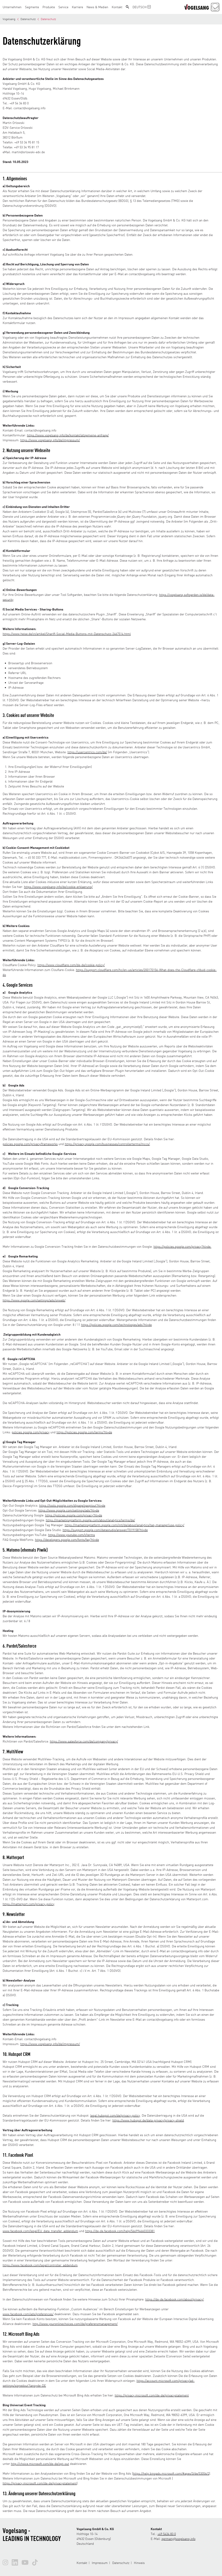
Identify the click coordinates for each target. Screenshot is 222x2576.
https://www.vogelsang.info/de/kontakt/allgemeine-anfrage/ (68, 435)
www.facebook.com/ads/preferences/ (28, 2314)
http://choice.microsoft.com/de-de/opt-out (40, 2464)
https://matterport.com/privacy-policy (28, 1904)
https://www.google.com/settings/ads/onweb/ (34, 1300)
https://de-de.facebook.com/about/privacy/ (174, 2299)
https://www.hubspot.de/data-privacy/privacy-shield (148, 2120)
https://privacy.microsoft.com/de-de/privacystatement (152, 2395)
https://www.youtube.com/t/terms (71, 1535)
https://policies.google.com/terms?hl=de (84, 1432)
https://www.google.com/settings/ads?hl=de (68, 1510)
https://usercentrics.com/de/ (87, 752)
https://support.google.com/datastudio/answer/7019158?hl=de (105, 1530)
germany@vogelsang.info (178, 2539)
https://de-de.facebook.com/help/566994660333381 (120, 2231)
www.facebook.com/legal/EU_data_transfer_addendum (40, 2231)
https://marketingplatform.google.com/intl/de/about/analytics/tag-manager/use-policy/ (124, 1525)
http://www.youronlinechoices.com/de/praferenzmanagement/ (75, 2324)
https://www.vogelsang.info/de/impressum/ (50, 440)
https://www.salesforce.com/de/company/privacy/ (84, 1741)
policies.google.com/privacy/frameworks (30, 1144)
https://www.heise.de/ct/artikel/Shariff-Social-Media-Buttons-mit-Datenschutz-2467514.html (67, 634)
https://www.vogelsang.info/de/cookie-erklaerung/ (58, 887)
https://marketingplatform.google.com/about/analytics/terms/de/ (90, 1520)
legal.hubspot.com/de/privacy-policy (115, 2115)
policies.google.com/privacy (30, 1432)
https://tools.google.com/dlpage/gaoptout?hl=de (72, 1505)
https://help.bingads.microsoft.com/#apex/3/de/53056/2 (171, 2473)
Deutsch (142, 7)
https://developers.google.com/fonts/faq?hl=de (67, 1540)
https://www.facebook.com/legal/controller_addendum (40, 2265)
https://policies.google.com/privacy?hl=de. (182, 1246)
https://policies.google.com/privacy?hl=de (73, 1515)
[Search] (127, 7)
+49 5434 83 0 (166, 2534)
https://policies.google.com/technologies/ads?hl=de (116, 1325)
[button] (13, 7)
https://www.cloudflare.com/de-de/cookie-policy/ (71, 965)
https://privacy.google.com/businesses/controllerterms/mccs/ (107, 1144)
